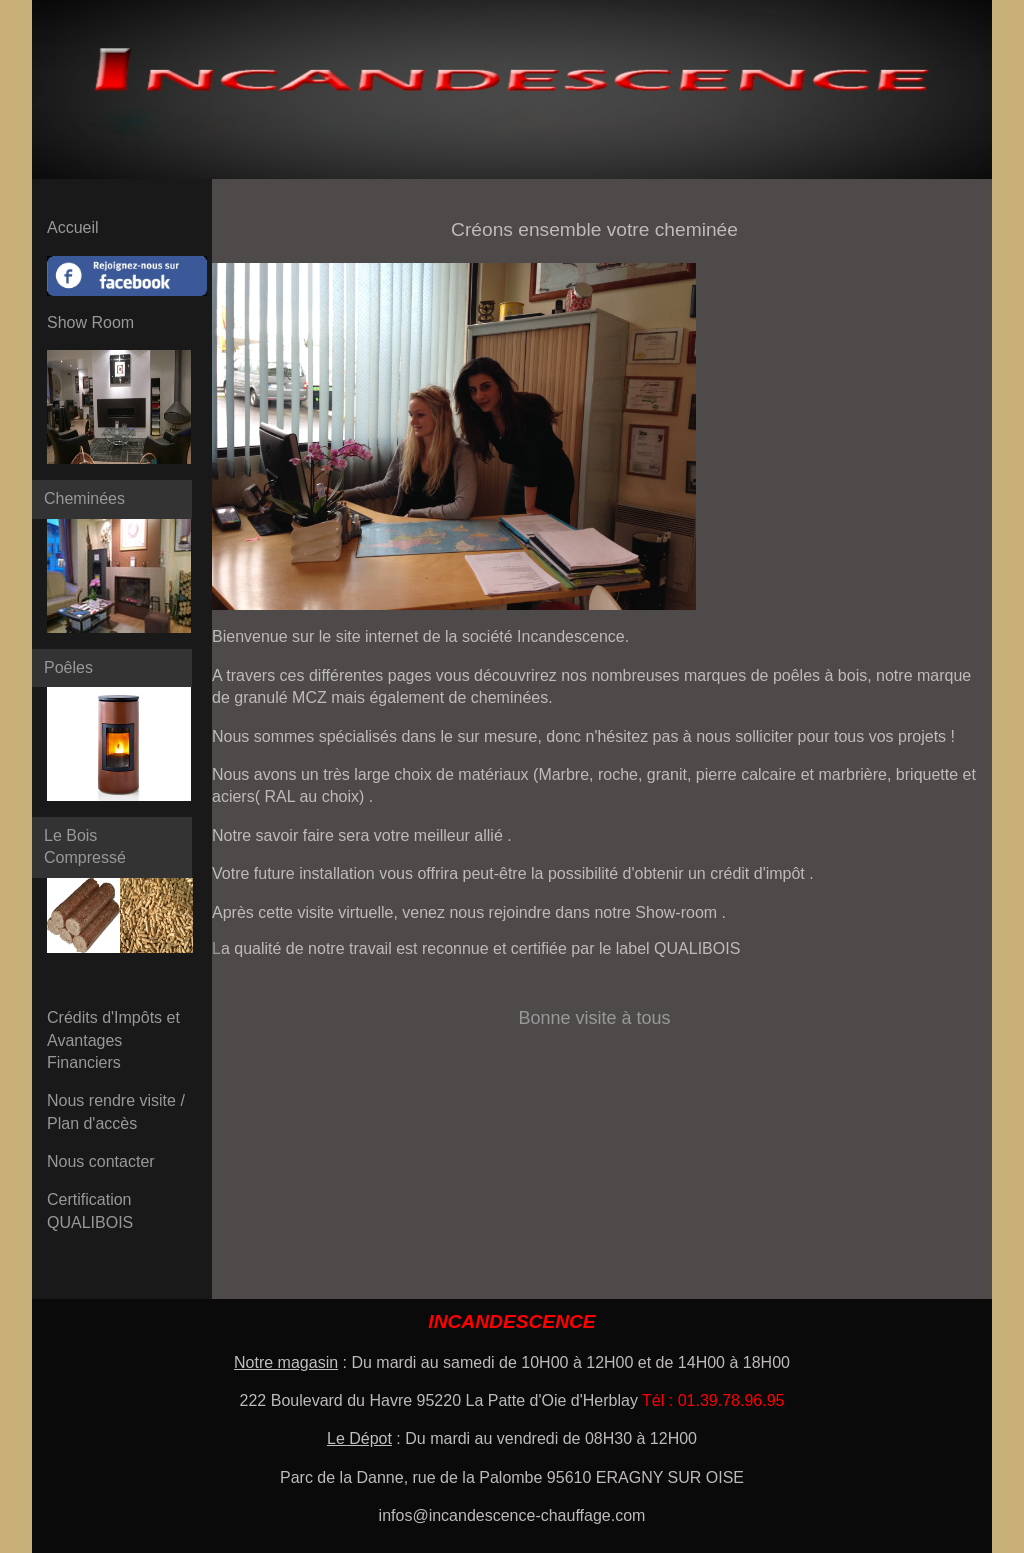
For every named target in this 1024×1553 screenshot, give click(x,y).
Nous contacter (101, 1161)
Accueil (73, 227)
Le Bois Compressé (85, 846)
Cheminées (84, 498)
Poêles (68, 667)
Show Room (90, 322)
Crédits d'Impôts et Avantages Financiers (113, 1040)
